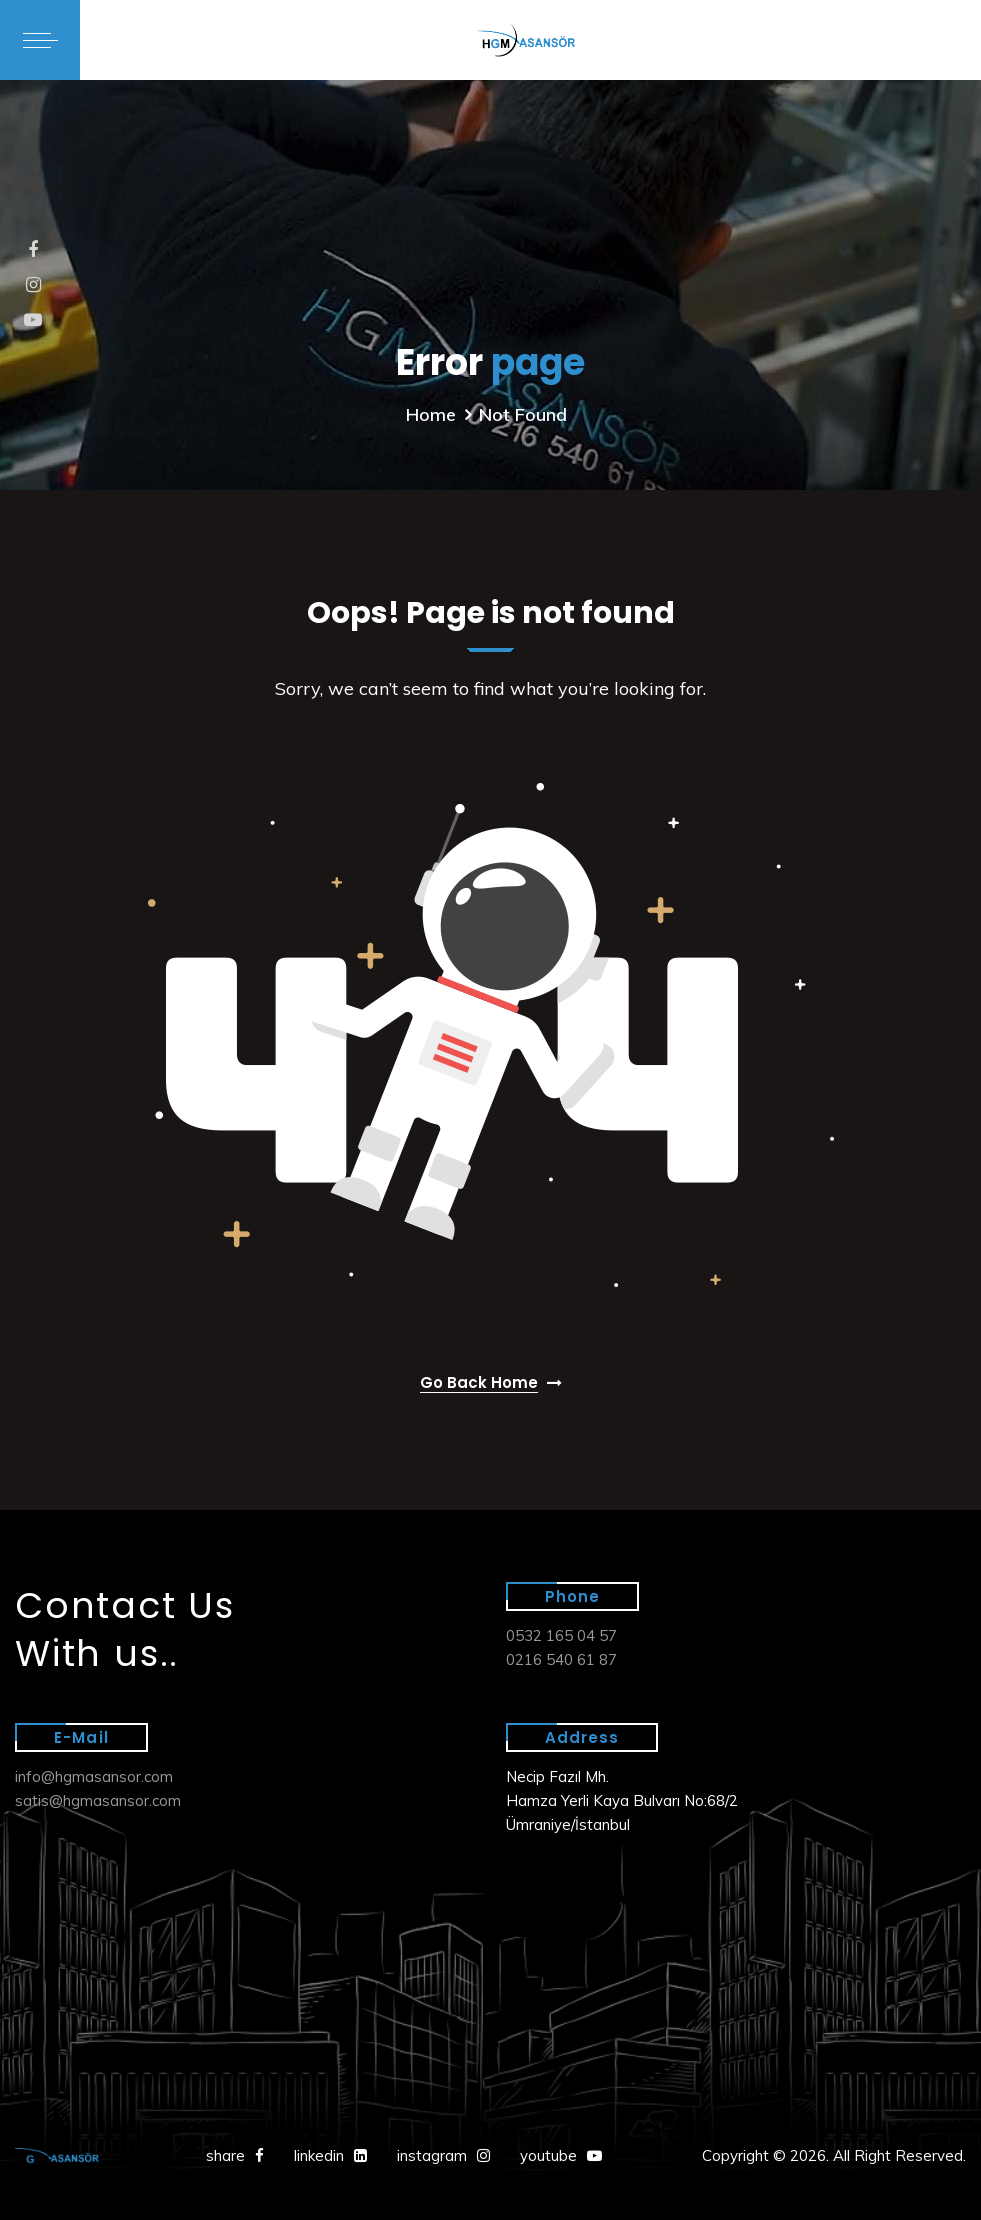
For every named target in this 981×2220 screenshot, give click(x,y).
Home (431, 414)
